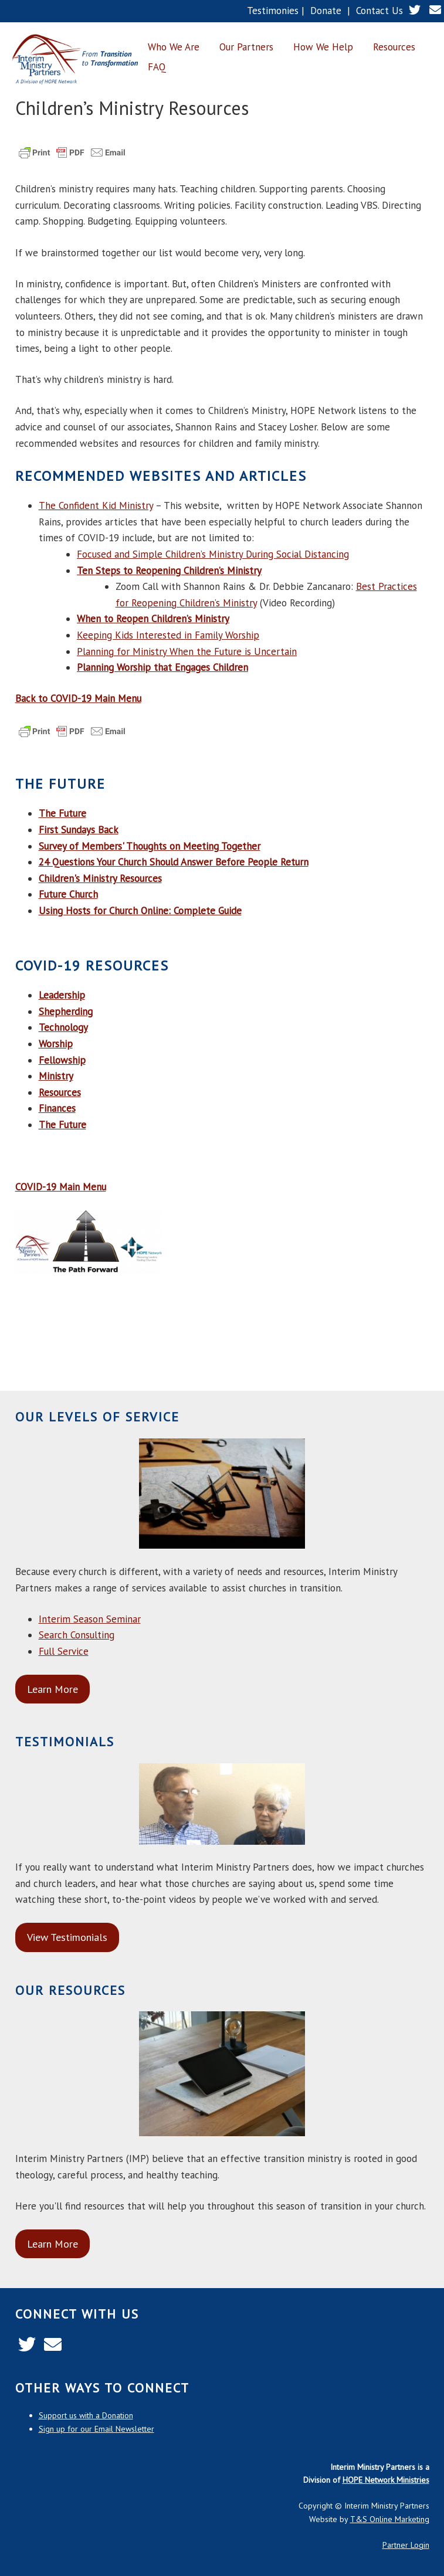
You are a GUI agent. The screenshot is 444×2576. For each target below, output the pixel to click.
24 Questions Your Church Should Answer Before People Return (174, 862)
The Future (62, 1124)
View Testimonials (67, 1937)
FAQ (157, 66)
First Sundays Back (78, 829)
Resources (394, 46)
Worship (56, 1043)
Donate (325, 10)
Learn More (52, 1689)
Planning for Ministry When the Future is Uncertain (187, 651)
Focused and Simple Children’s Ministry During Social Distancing (213, 554)
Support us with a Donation (86, 2415)
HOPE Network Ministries (386, 2480)
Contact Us (379, 10)
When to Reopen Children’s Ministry (153, 618)
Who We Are (173, 46)
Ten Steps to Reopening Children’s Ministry (169, 570)
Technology (63, 1027)
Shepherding (66, 1011)
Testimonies (273, 10)
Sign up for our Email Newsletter (96, 2429)
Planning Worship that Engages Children (162, 667)
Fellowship (62, 1060)
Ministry (56, 1076)
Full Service (64, 1651)
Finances (57, 1108)
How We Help (323, 46)
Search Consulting (76, 1634)
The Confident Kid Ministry (96, 505)
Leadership (62, 995)
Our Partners (246, 46)
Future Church (68, 894)
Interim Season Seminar (90, 1619)
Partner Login (405, 2545)
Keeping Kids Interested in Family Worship (168, 635)
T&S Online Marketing (389, 2519)
